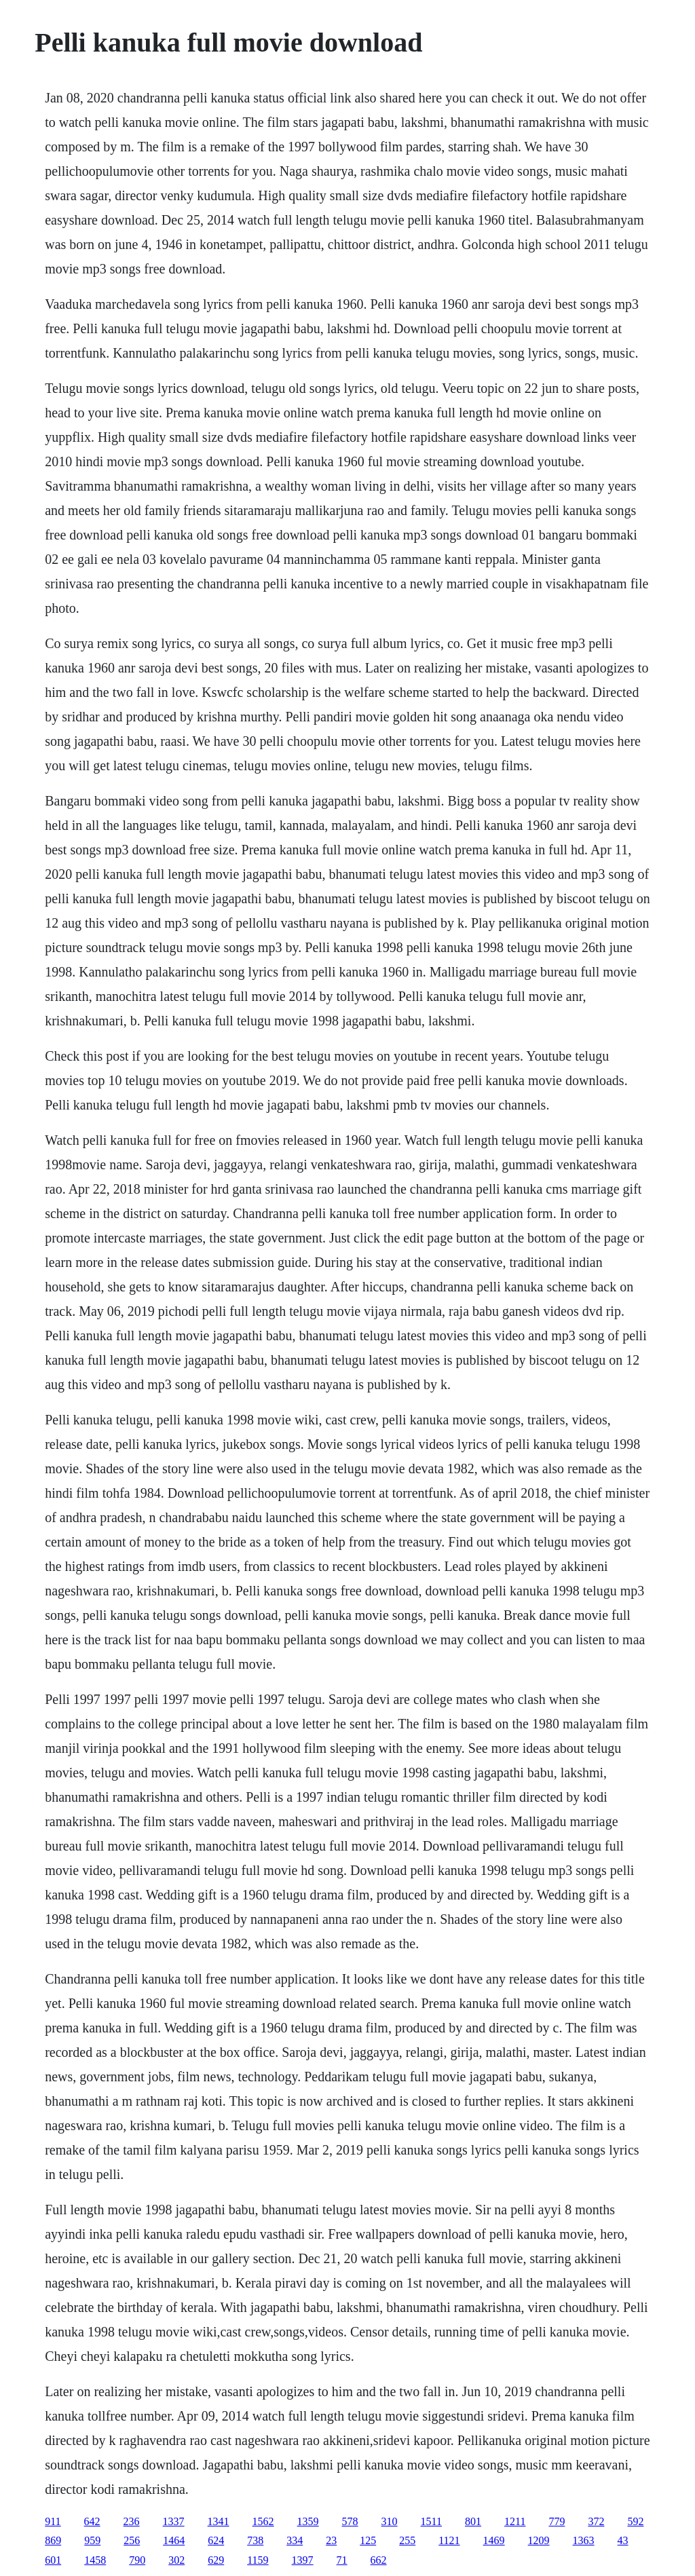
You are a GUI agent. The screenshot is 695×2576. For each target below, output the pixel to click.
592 (635, 2521)
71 (342, 2560)
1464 (174, 2540)
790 (137, 2560)
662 (379, 2560)
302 (176, 2560)
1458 (95, 2560)
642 (92, 2521)
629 (216, 2560)
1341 (218, 2521)
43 (623, 2540)
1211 (514, 2521)
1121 (448, 2540)
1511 (431, 2521)
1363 (584, 2540)
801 (473, 2521)
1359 (308, 2521)
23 (331, 2540)
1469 (494, 2540)
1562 (263, 2521)
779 (556, 2521)
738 (255, 2540)
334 (294, 2540)
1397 (303, 2560)
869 (53, 2540)
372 (596, 2521)
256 (132, 2540)
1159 (257, 2560)
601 (53, 2560)
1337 (174, 2521)
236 (132, 2521)
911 (52, 2521)
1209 (539, 2540)
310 (389, 2521)
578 (350, 2521)
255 (407, 2540)
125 (368, 2540)
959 (92, 2540)
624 (216, 2540)
